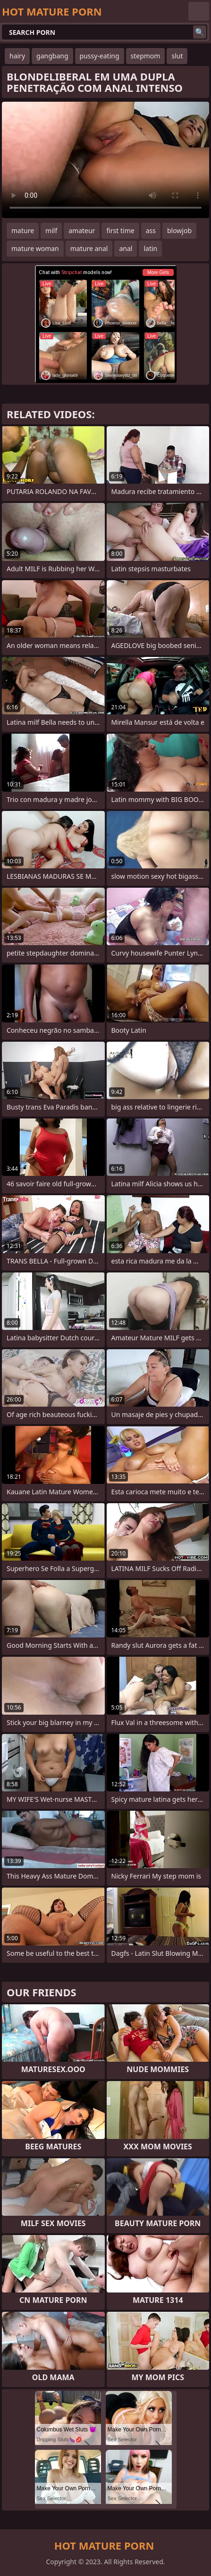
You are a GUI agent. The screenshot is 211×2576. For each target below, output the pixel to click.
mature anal (89, 248)
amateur (81, 230)
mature (22, 230)
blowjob (179, 230)
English (198, 11)
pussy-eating (99, 55)
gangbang (52, 55)
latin (150, 248)
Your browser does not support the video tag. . (105, 160)
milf (51, 230)
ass (151, 230)
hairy (17, 55)
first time (120, 230)
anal (125, 248)
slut (177, 55)
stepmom (145, 55)
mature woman (35, 248)
